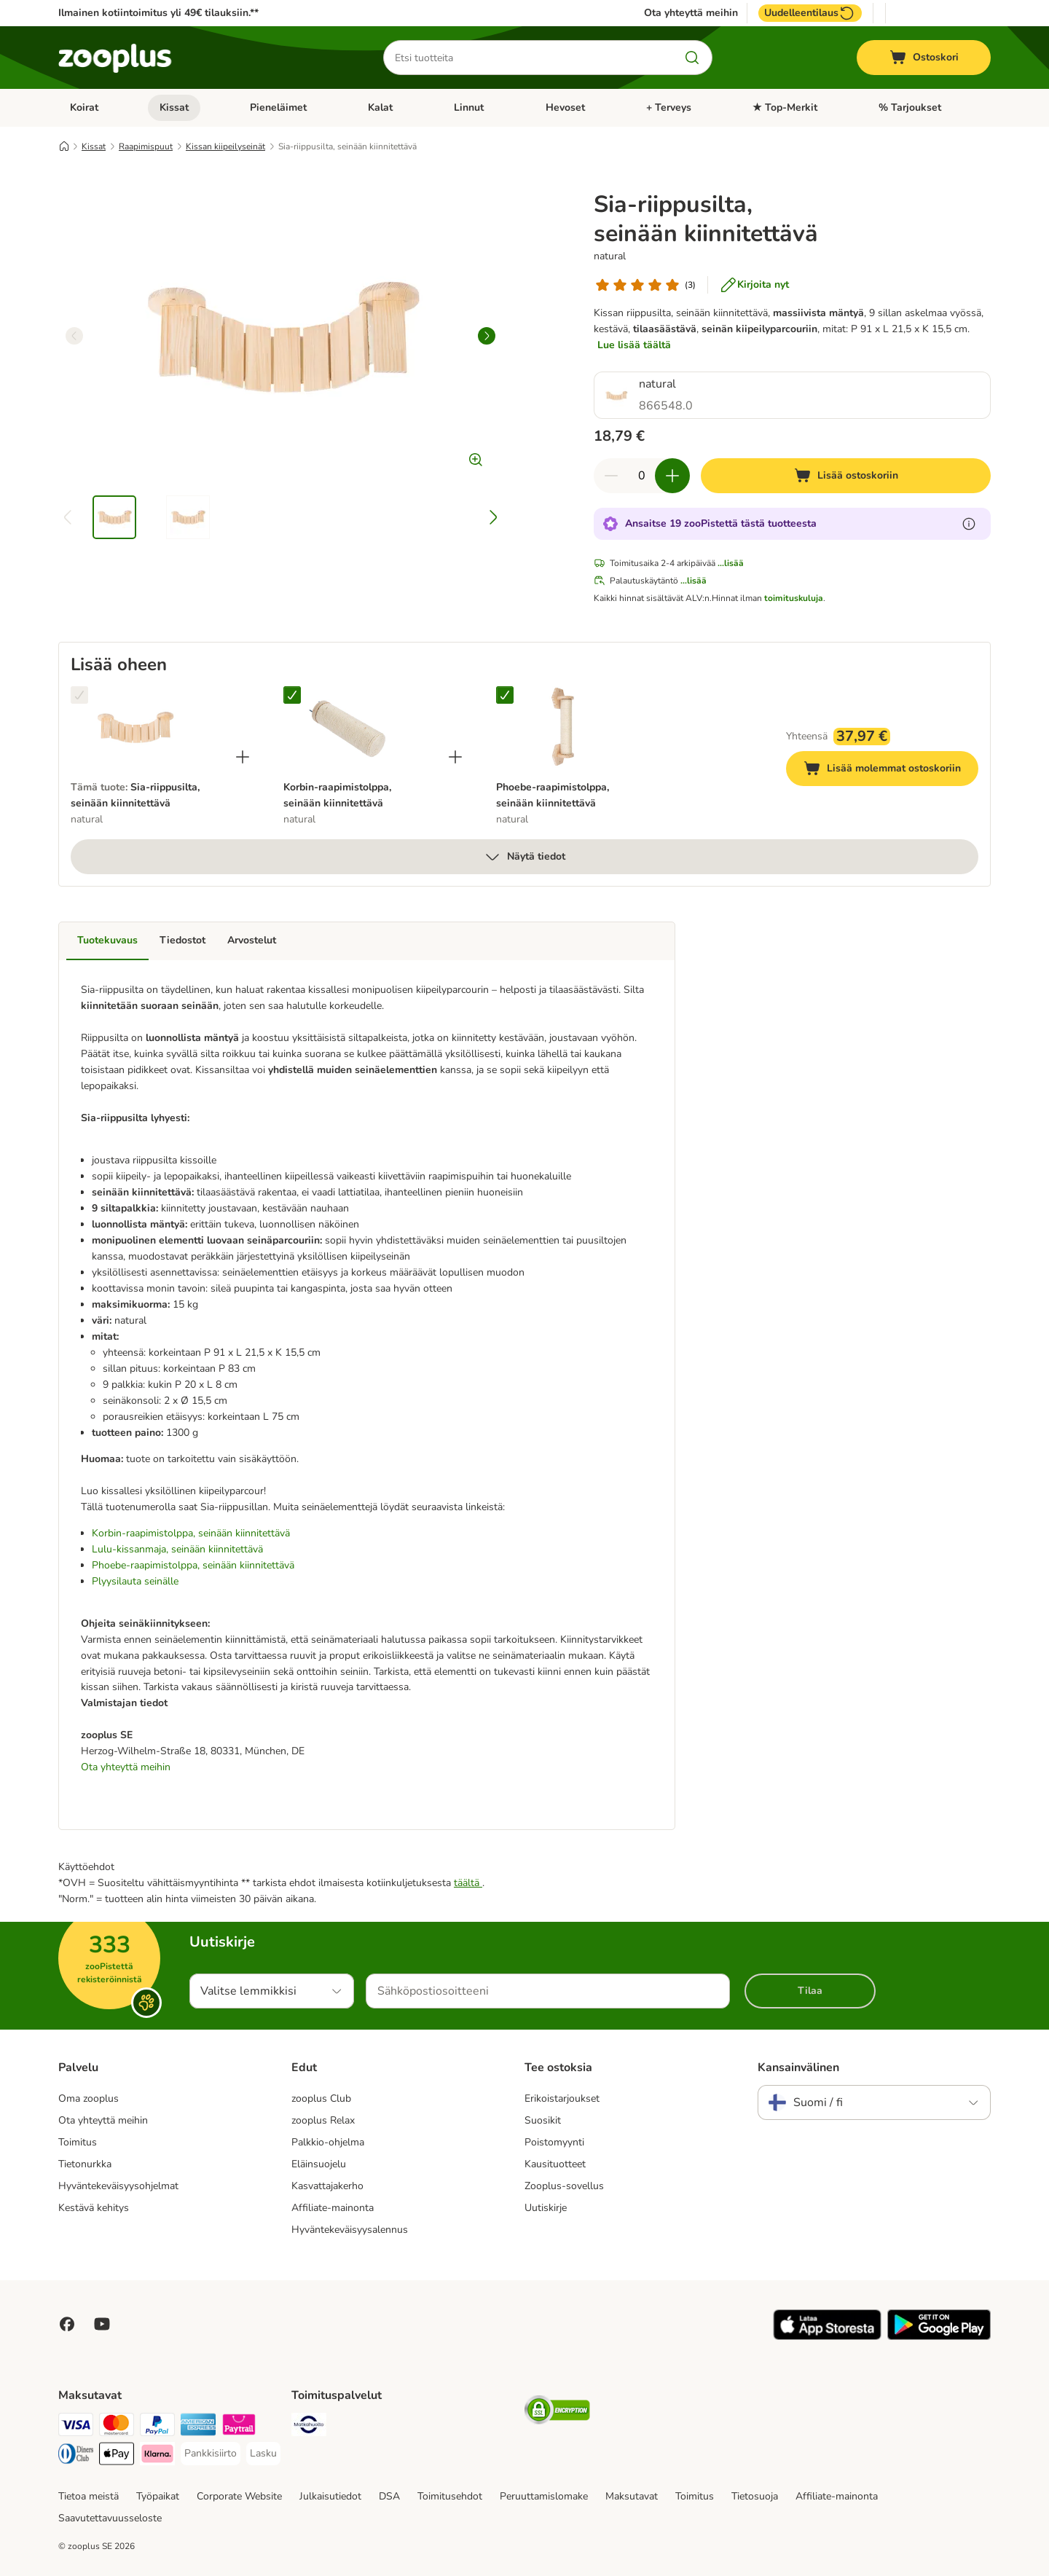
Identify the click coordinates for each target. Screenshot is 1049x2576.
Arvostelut (251, 940)
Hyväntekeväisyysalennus (349, 2230)
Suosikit (542, 2120)
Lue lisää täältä (634, 345)
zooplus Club (321, 2098)
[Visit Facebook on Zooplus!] (67, 2324)
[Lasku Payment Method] (263, 2454)
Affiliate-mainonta (332, 2208)
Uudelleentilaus (810, 13)
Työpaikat (157, 2496)
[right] (486, 336)
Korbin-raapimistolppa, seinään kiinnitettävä (191, 1533)
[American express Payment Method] (198, 2427)
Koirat (84, 107)
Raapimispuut (146, 146)
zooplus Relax (323, 2120)
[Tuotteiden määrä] (641, 475)
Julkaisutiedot (330, 2496)
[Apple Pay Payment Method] (116, 2456)
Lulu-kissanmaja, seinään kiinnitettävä (177, 1549)
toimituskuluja (793, 598)
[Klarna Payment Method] (157, 2456)
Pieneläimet (278, 107)
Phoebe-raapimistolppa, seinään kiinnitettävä (193, 1565)
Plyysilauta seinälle (135, 1581)
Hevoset (565, 107)
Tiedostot (182, 940)
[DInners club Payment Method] (75, 2456)
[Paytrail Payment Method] (238, 2427)
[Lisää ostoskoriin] (846, 475)
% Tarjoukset (910, 107)
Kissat (174, 107)
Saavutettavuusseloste (110, 2518)
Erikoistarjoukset (562, 2098)
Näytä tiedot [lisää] (524, 856)
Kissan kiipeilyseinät (225, 146)
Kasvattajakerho (327, 2186)
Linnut (469, 107)
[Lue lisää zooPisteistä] (969, 524)
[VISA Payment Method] (75, 2427)
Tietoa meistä (88, 2496)
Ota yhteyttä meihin (691, 13)
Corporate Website (239, 2496)
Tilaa (810, 1991)
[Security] (557, 2412)
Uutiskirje (545, 2208)
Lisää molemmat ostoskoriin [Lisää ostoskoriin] (891, 770)
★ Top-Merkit (785, 107)
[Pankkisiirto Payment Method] (210, 2454)
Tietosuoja (754, 2496)
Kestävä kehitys (93, 2208)
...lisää (731, 563)
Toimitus (77, 2142)
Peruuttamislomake (544, 2496)
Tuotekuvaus (107, 940)
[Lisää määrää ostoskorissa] (672, 475)
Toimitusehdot (449, 2496)
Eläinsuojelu (318, 2164)
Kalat (380, 107)
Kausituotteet (555, 2164)
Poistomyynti (554, 2142)
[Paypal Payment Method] (157, 2427)
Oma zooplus (88, 2098)
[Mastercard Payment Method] (116, 2427)
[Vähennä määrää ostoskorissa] (611, 475)
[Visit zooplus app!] (827, 2337)
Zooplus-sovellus (564, 2186)
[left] (74, 336)
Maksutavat (631, 2496)
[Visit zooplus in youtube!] (102, 2324)
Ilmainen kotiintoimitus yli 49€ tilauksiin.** (158, 13)
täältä (468, 1883)
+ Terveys (668, 107)
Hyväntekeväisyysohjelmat (118, 2186)
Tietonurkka (84, 2164)
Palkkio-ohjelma (327, 2142)
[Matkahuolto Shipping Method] (308, 2427)
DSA (389, 2496)
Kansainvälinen (798, 2067)
